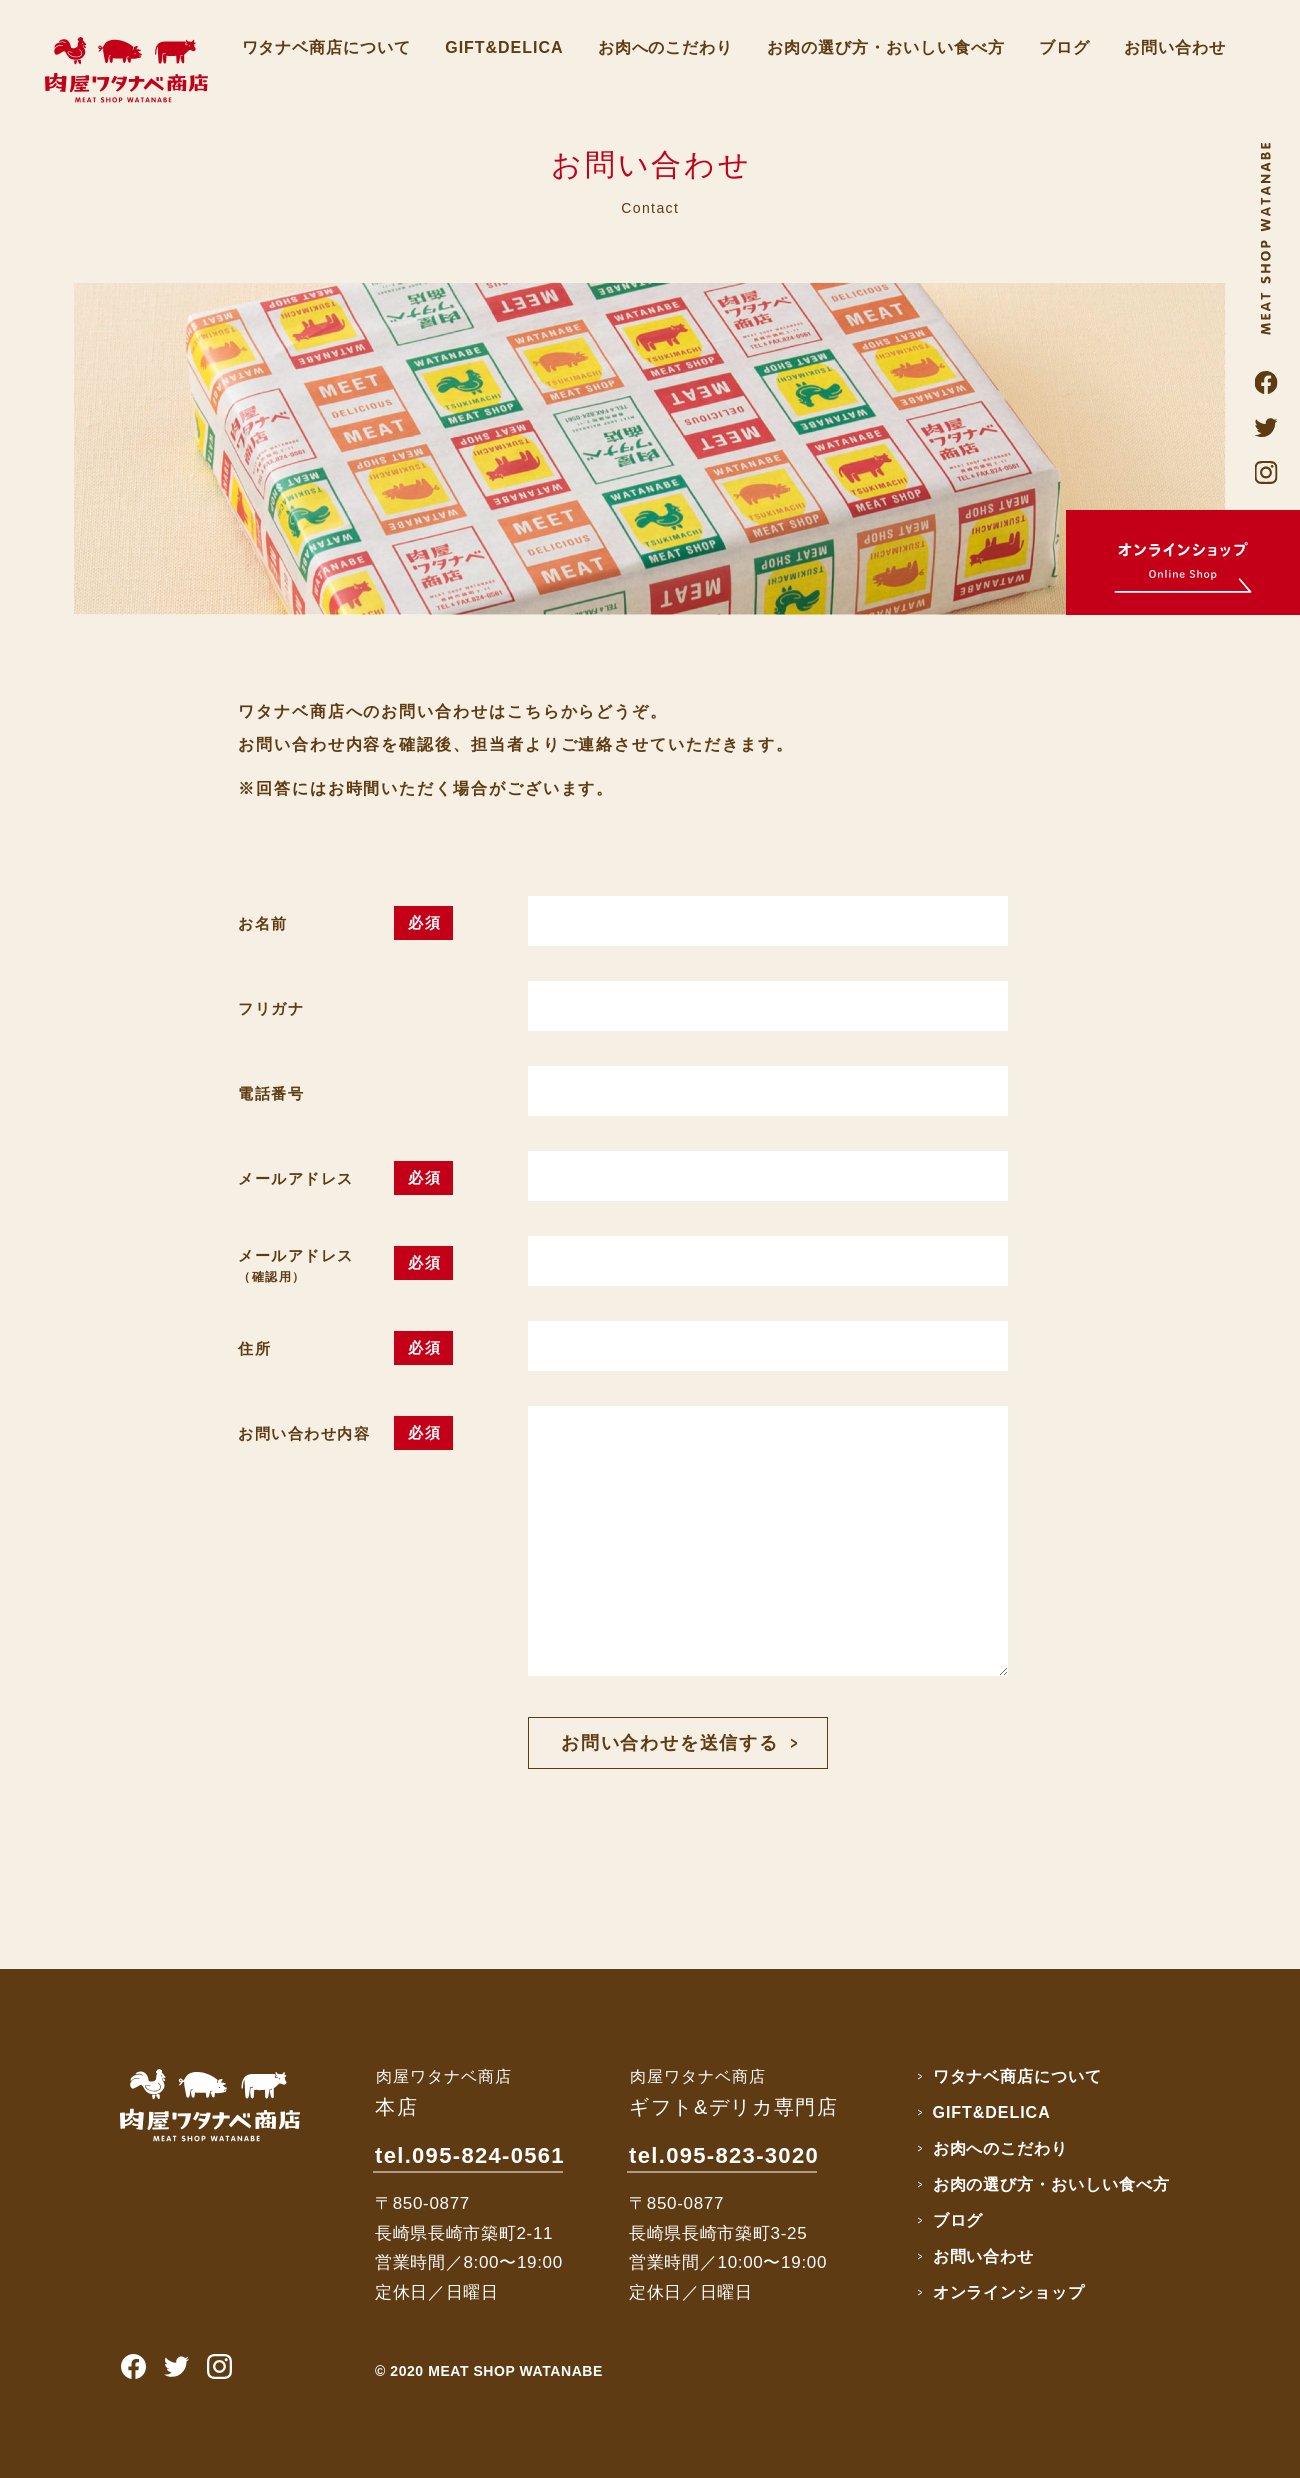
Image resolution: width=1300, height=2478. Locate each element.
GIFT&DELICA (504, 47)
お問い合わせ (1175, 47)
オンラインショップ (1009, 2292)
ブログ (1064, 47)
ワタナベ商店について (327, 47)
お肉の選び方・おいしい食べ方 (885, 47)
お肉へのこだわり (666, 47)
